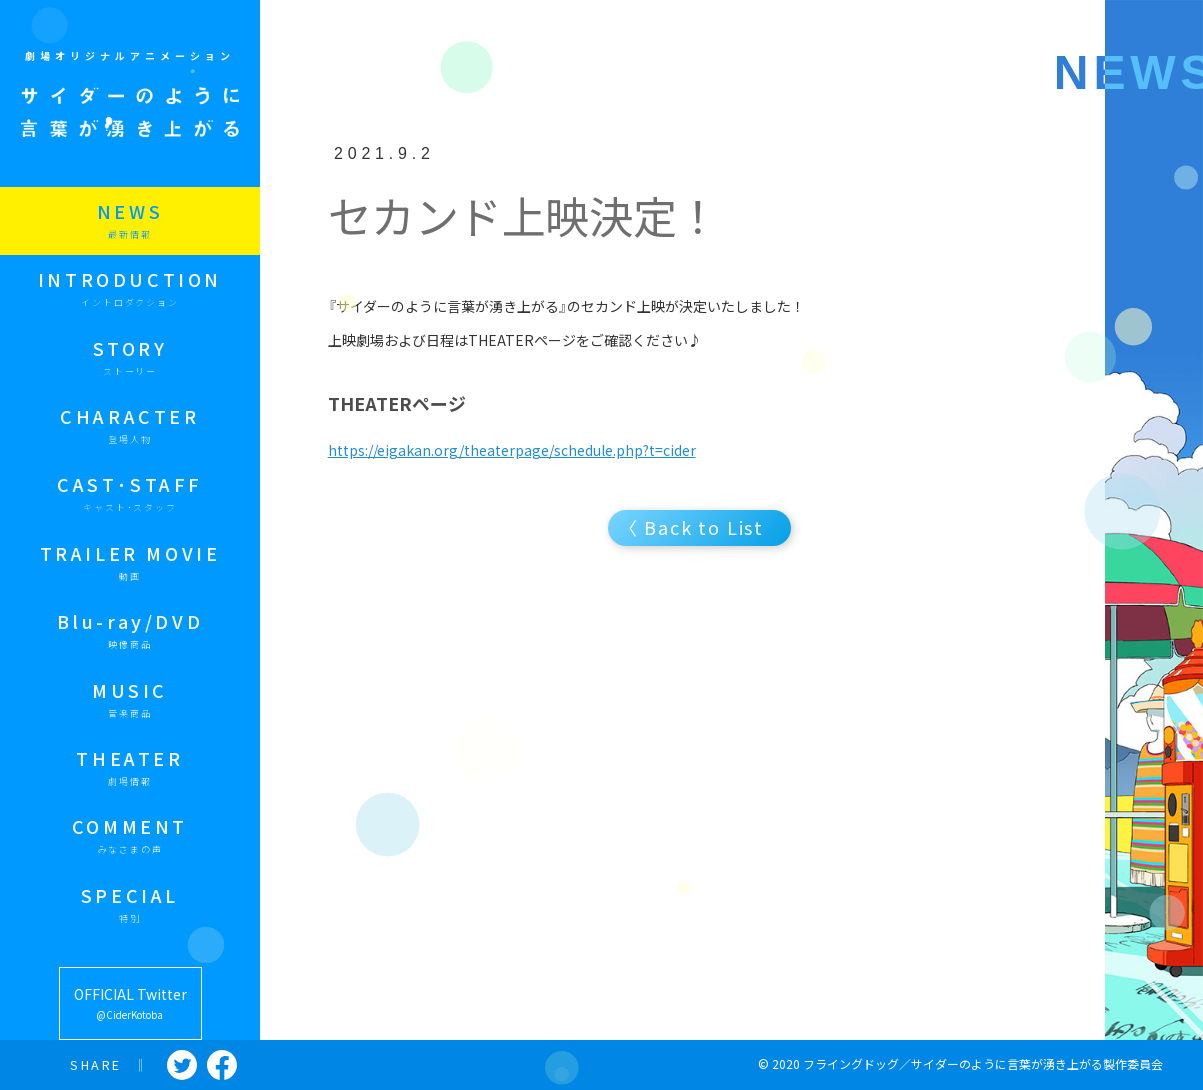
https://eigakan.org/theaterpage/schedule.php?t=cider (512, 450)
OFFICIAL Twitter (130, 1004)
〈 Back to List (695, 527)
